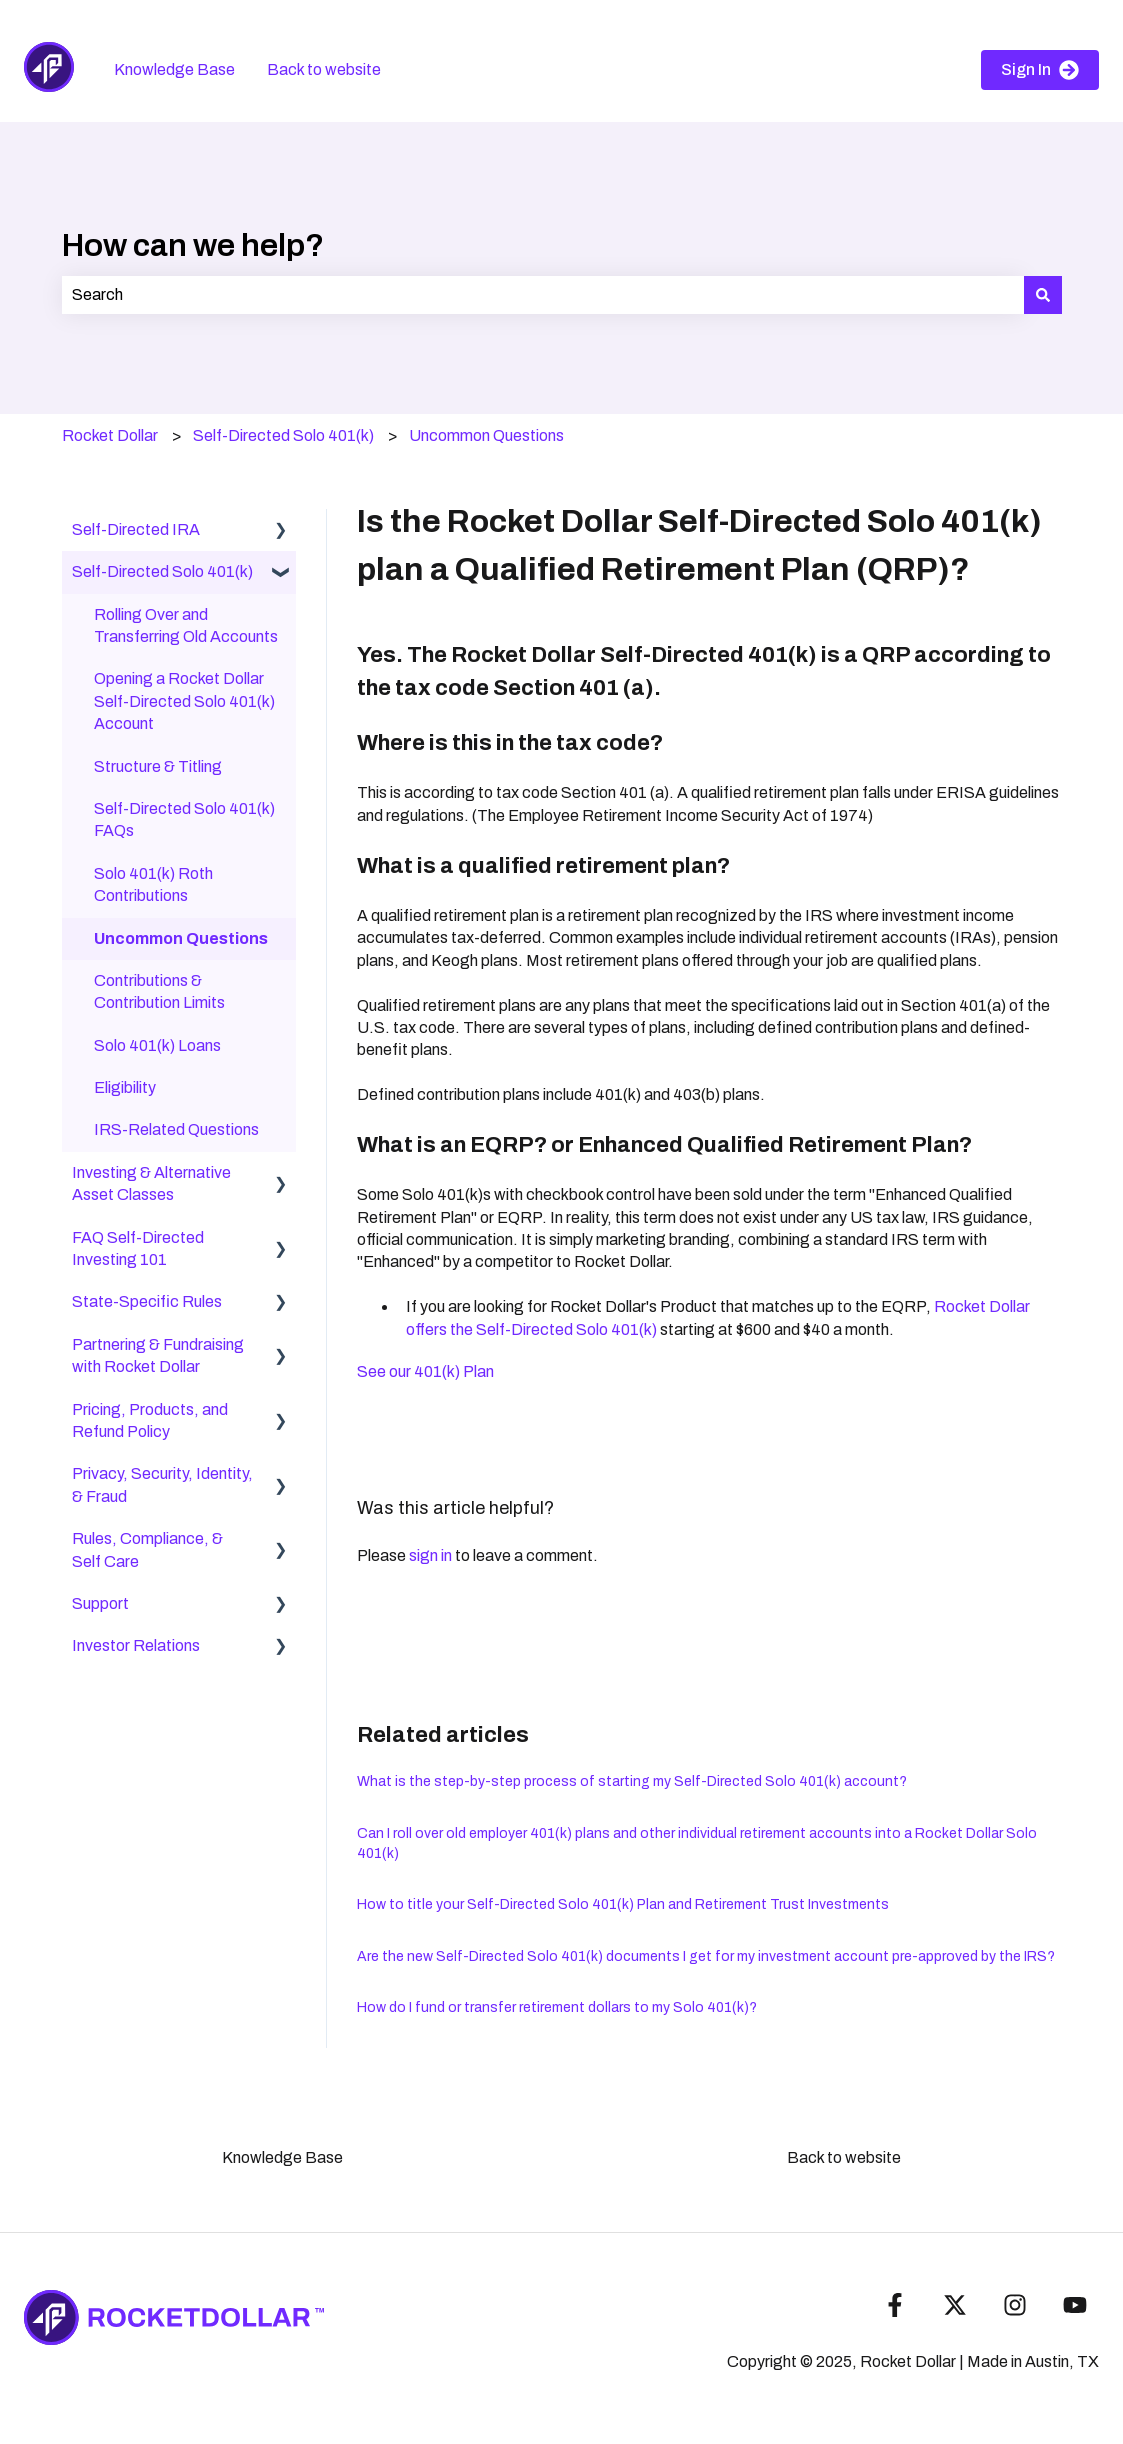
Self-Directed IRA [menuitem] (136, 529)
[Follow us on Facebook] (895, 2305)
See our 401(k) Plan (425, 1371)
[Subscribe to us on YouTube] (1075, 2305)
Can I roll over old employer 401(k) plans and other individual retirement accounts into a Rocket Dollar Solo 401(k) (697, 1843)
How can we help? (193, 245)
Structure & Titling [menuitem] (158, 766)
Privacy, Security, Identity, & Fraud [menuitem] (162, 1484)
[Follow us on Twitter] (955, 2305)
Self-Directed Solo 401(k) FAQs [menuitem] (184, 819)
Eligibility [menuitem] (125, 1087)
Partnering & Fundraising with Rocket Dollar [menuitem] (158, 1355)
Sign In (1040, 70)
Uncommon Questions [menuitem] (181, 938)
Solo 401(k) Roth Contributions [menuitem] (153, 884)
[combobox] (543, 295)
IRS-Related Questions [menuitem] (176, 1129)
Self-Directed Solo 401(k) (283, 435)
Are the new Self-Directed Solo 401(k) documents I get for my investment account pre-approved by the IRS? (706, 1956)
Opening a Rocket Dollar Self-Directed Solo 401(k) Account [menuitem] (184, 701)
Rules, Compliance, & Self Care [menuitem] (147, 1549)
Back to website (324, 69)
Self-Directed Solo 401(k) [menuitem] (162, 571)
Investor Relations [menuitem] (136, 1645)
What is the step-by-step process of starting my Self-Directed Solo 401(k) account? (632, 1781)
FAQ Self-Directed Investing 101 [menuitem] (138, 1248)
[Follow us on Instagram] (1015, 2305)
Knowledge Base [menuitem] (282, 2157)
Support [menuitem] (100, 1603)
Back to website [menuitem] (844, 2157)
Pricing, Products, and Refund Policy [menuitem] (150, 1420)
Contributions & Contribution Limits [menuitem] (159, 991)
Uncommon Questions (486, 435)
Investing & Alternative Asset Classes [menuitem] (151, 1183)
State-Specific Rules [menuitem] (147, 1301)
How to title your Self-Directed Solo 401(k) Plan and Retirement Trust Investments (623, 1904)
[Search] (1043, 295)
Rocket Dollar (110, 435)
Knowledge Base (174, 69)
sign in (430, 1555)
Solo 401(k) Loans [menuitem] (157, 1045)
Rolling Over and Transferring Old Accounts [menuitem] (186, 625)
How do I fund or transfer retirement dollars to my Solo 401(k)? (557, 2007)
